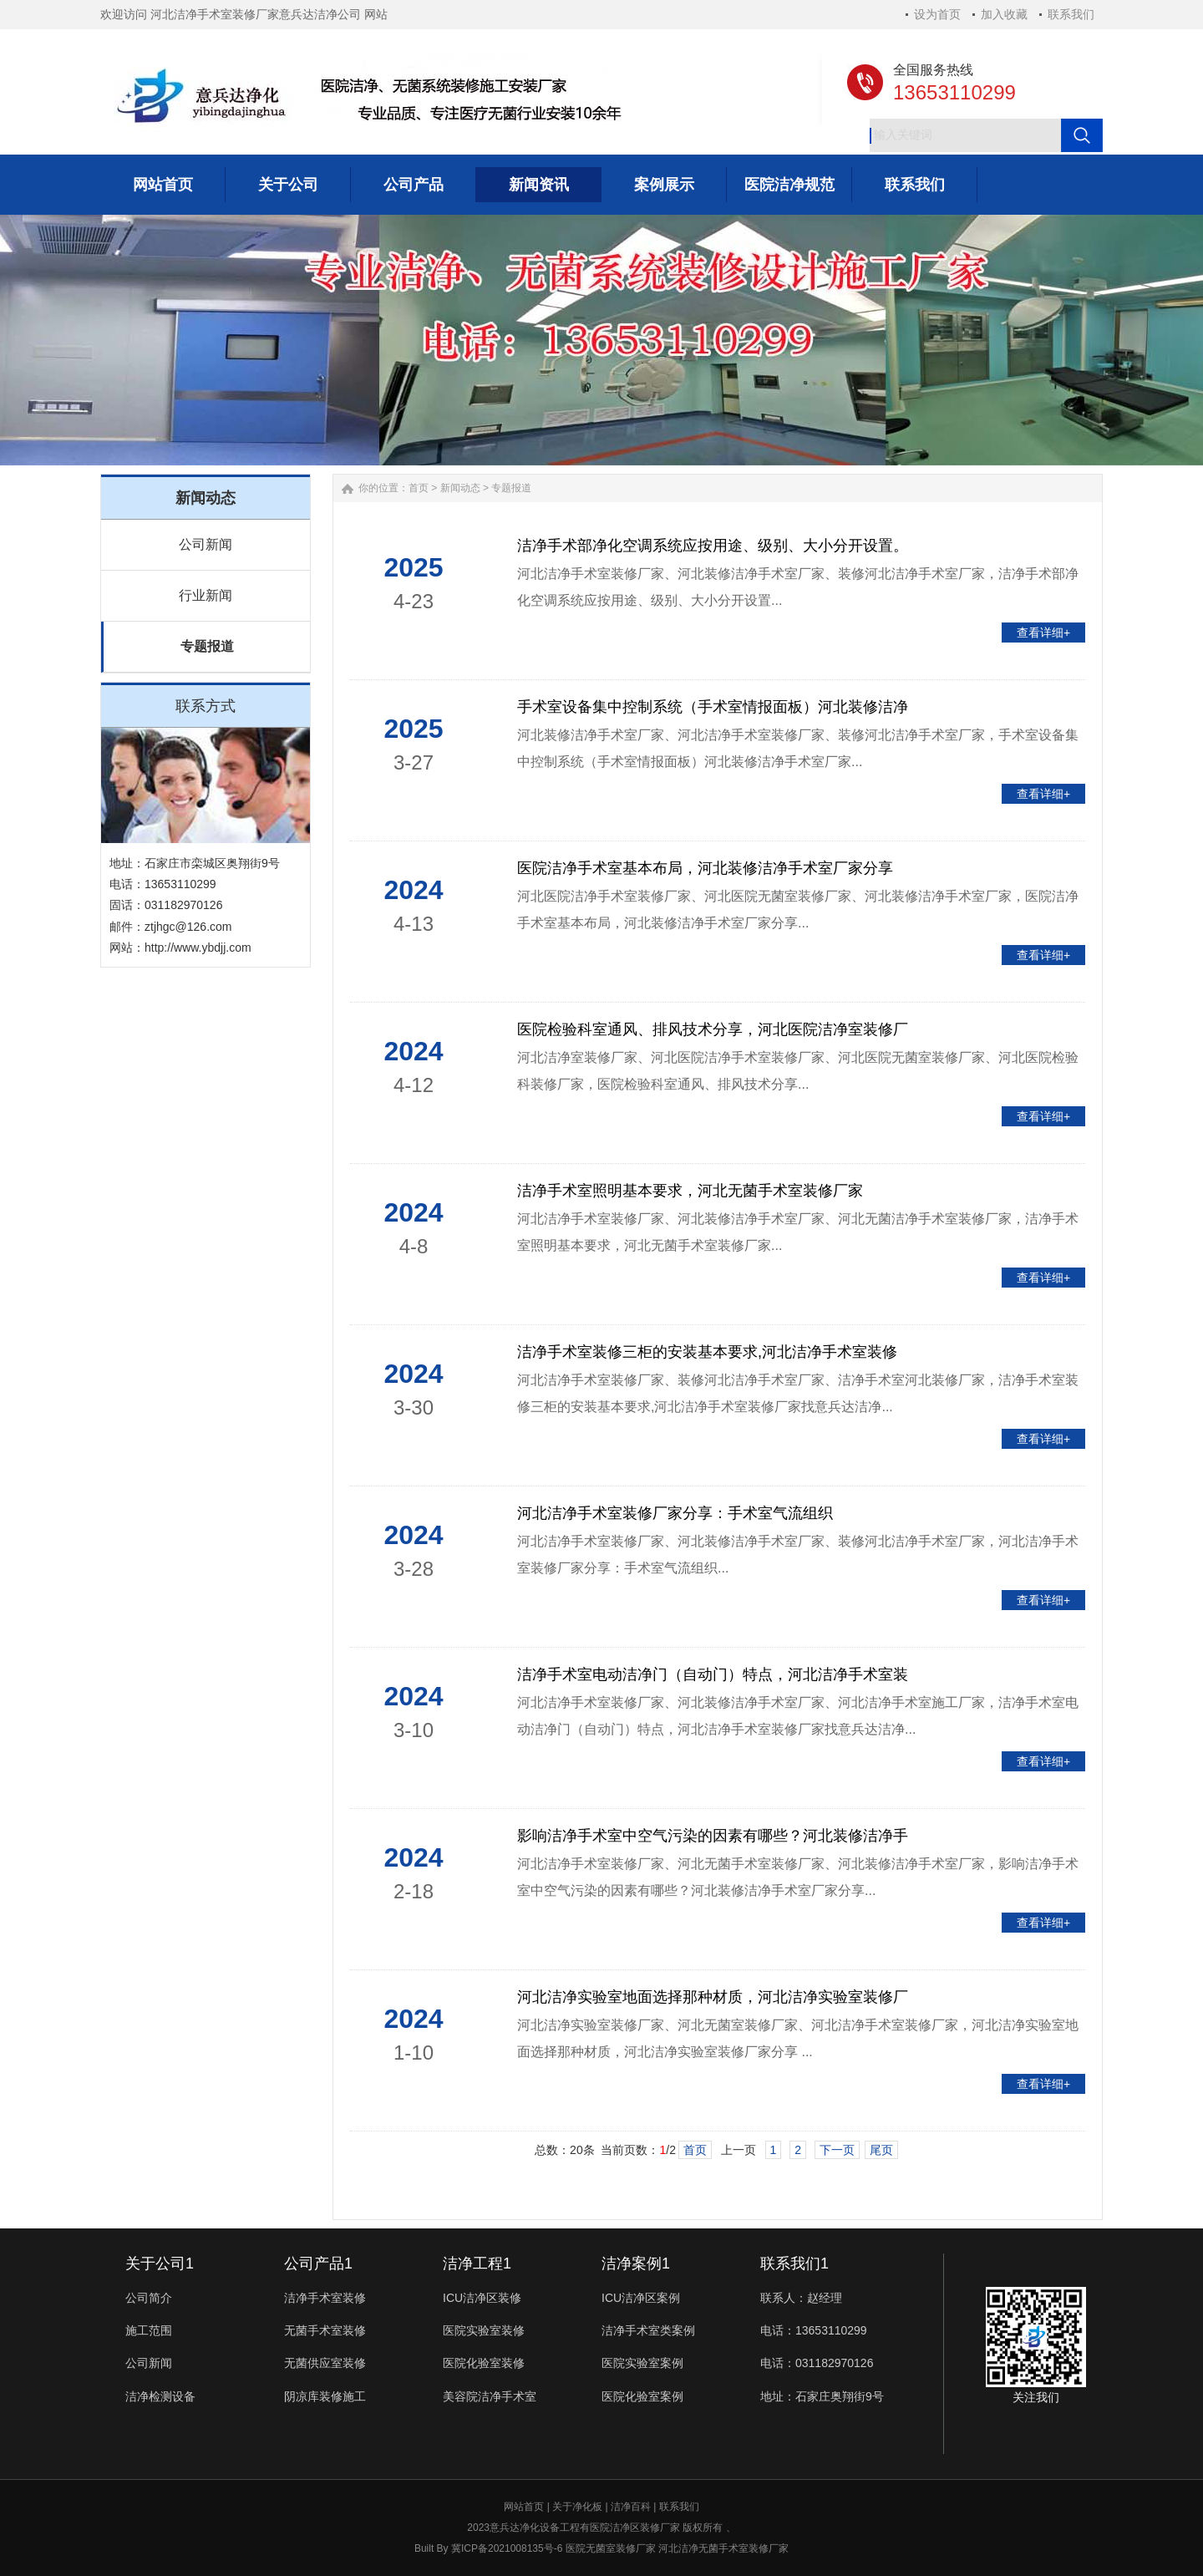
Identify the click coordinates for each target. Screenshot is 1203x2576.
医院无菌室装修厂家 (611, 2548)
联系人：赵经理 (801, 2297)
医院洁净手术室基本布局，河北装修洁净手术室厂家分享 (705, 868)
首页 (419, 488)
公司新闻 (205, 544)
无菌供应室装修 (325, 2363)
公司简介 (148, 2297)
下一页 (837, 2150)
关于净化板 (577, 2506)
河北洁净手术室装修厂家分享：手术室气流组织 (675, 1513)
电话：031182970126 (816, 2363)
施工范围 (148, 2330)
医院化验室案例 (642, 2396)
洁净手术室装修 (325, 2297)
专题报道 (207, 646)
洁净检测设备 (160, 2396)
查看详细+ (1043, 632)
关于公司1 (159, 2263)
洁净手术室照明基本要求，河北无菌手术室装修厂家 (690, 1190)
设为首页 (937, 14)
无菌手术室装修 (325, 2330)
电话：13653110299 (813, 2330)
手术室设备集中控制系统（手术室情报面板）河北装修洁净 (712, 707)
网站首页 (524, 2506)
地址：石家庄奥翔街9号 (822, 2396)
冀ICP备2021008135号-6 (506, 2548)
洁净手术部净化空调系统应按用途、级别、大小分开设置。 (712, 545)
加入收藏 (1004, 14)
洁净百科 (631, 2506)
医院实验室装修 (484, 2330)
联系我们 (1071, 14)
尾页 (881, 2150)
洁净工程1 (477, 2263)
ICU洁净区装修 (482, 2297)
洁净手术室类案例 (648, 2330)
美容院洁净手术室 (489, 2396)
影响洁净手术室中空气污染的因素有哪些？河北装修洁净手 (712, 1835)
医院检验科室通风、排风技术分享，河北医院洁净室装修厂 (712, 1029)
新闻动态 (460, 488)
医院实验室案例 (642, 2363)
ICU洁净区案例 (641, 2297)
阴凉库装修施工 (325, 2396)
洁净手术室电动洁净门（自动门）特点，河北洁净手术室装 (712, 1674)
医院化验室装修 (484, 2363)
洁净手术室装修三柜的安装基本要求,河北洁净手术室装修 (707, 1352)
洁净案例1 (636, 2263)
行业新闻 (205, 595)
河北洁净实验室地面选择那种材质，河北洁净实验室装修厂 (712, 1997)
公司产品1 (318, 2263)
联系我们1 (794, 2263)
